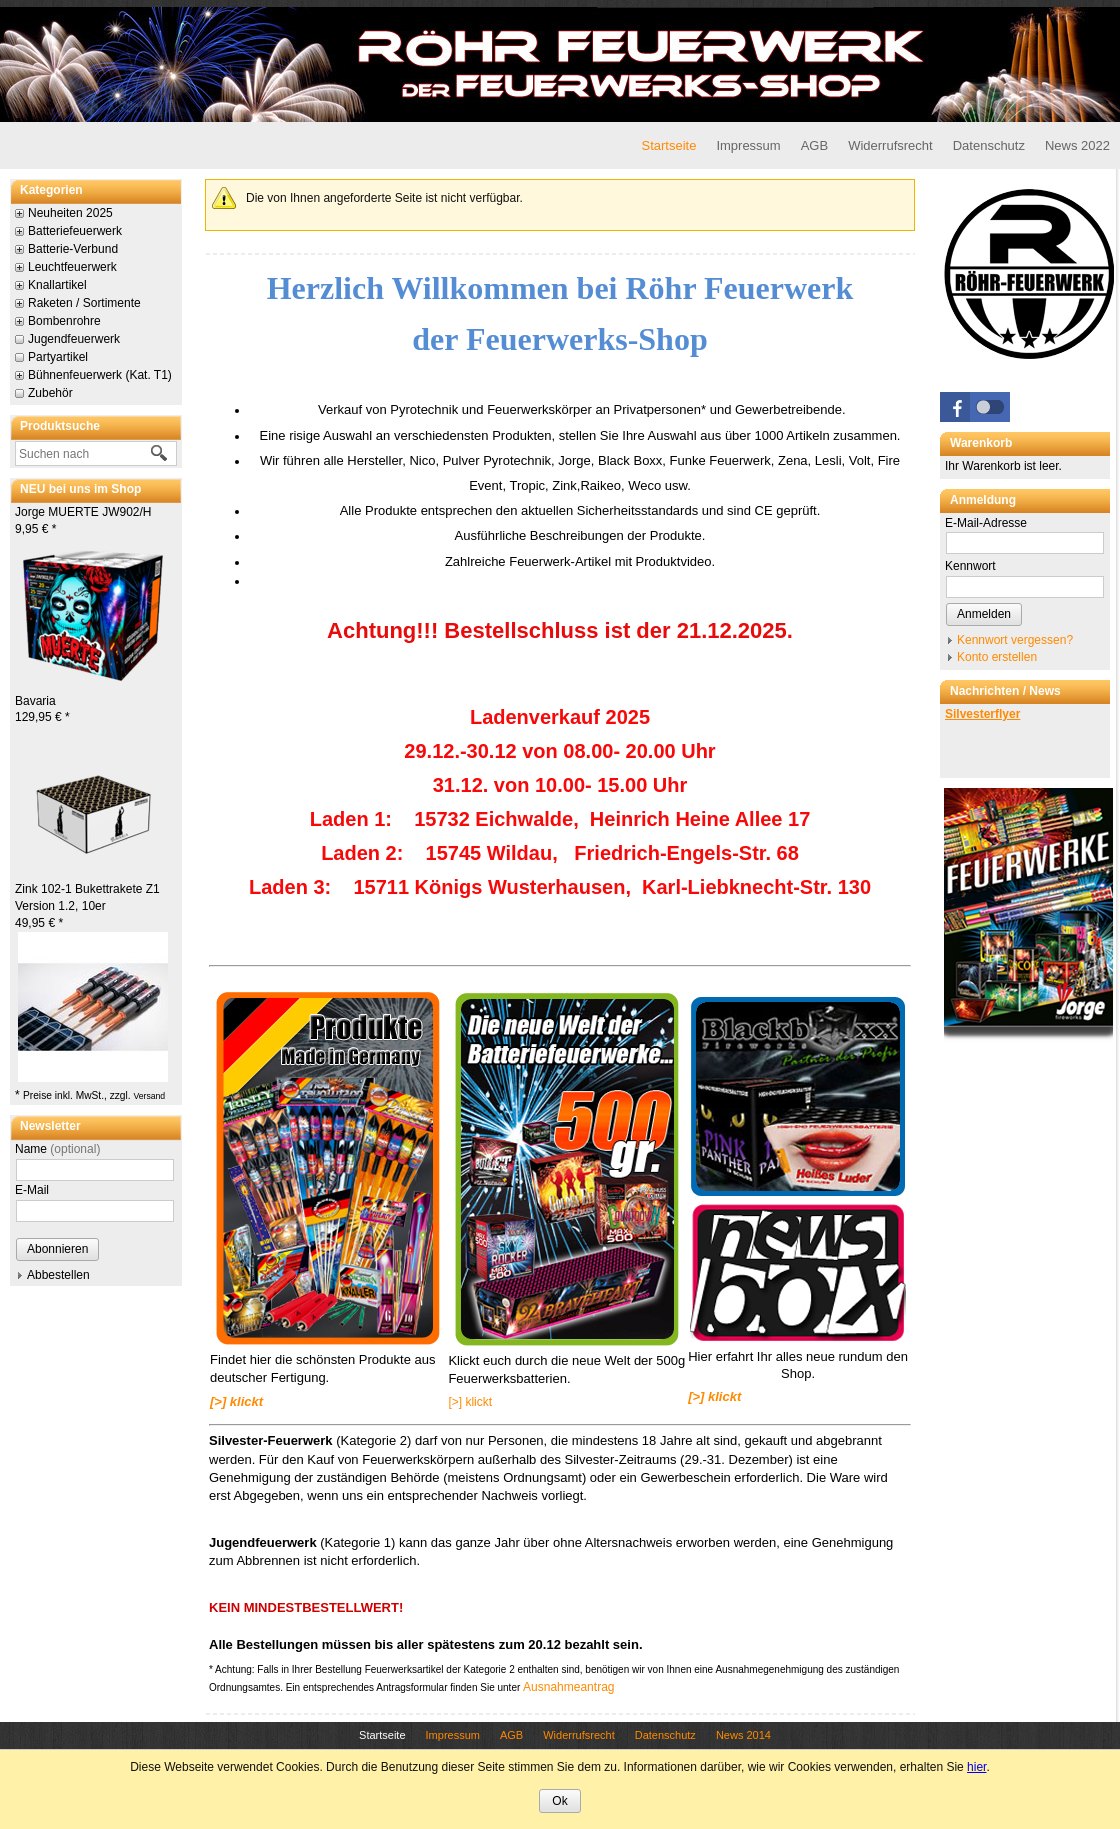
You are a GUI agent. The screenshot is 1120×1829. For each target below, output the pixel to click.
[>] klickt (470, 1402)
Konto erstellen (997, 657)
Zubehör (50, 393)
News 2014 (743, 1735)
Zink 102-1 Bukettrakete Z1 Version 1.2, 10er (87, 906)
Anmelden (984, 614)
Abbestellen (58, 1275)
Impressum (748, 145)
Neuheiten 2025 (70, 213)
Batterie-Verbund (73, 249)
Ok (559, 1801)
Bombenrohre (64, 321)
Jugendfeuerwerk (74, 339)
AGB (814, 145)
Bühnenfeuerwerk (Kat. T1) (100, 375)
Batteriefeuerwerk (75, 231)
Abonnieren (57, 1249)
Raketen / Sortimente (84, 303)
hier (976, 1767)
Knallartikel (57, 285)
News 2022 (1077, 145)
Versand (149, 1096)
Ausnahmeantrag (568, 1687)
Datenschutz (989, 145)
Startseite (668, 145)
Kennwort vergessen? (1015, 640)
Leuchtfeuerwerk (72, 267)
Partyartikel (58, 357)
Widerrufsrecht (890, 145)
